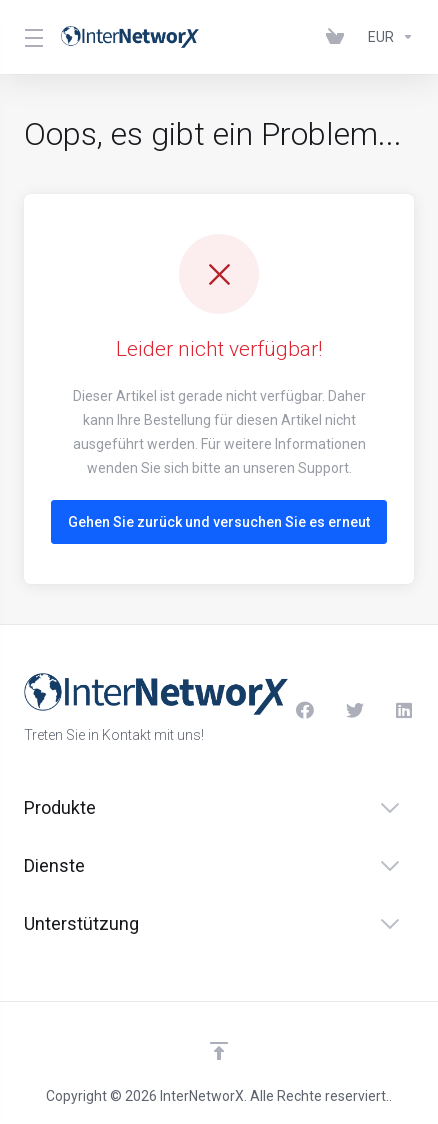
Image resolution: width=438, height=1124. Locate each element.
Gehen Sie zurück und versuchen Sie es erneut (219, 522)
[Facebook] (305, 710)
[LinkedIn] (405, 710)
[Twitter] (355, 710)
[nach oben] (219, 1051)
